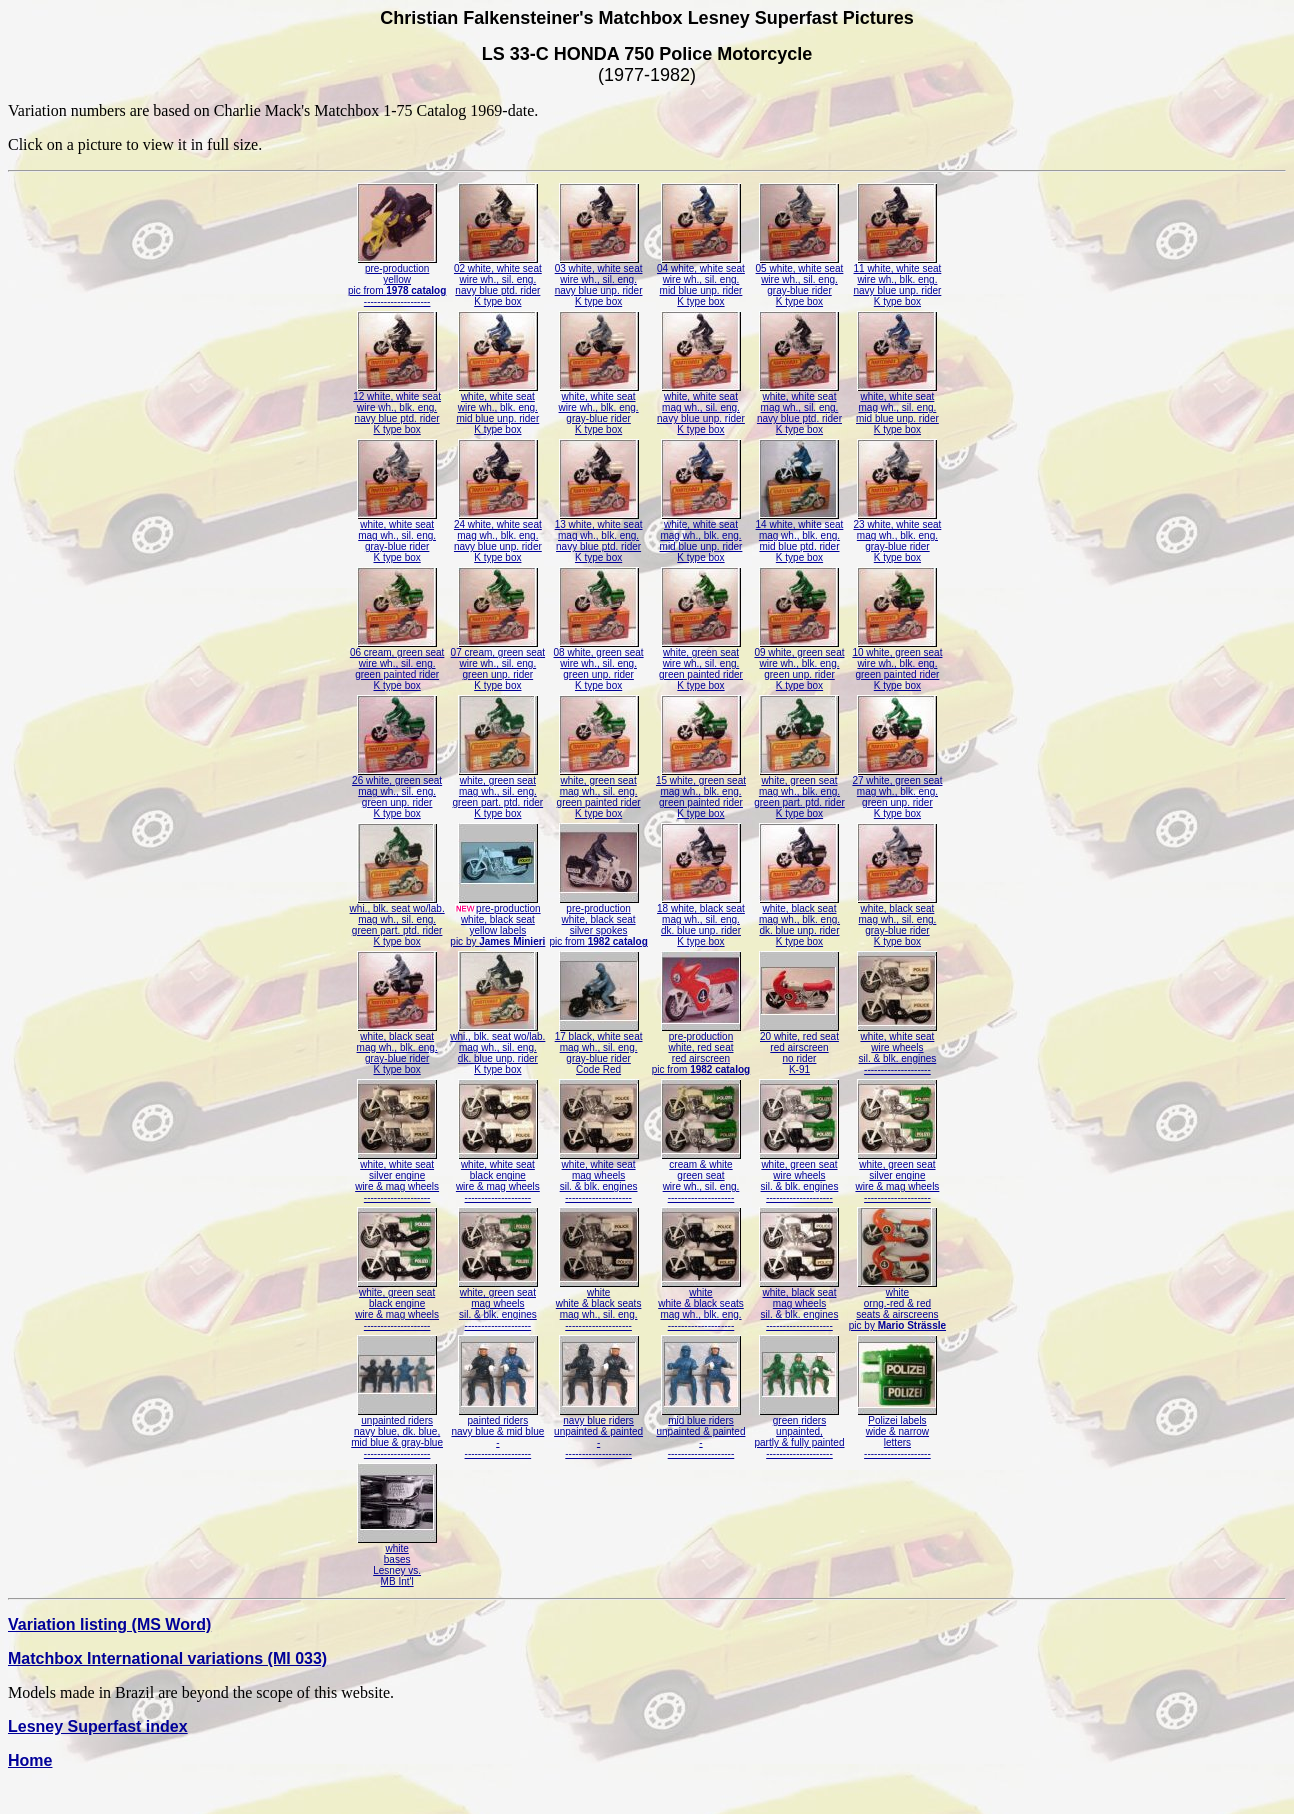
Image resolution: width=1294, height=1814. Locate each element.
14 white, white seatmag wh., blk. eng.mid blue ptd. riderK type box (800, 536)
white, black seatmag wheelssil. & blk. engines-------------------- (799, 1304)
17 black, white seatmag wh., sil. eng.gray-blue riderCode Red (599, 1048)
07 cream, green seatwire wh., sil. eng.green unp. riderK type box (498, 664)
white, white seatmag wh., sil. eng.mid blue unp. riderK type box (897, 408)
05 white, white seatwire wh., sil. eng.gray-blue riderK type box (800, 280)
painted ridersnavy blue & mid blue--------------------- (497, 1432)
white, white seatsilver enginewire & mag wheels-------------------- (397, 1176)
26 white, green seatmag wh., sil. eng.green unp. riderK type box (397, 792)
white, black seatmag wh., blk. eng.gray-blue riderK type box (397, 1048)
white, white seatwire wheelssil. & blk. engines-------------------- (897, 1048)
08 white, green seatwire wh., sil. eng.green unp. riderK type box (599, 664)
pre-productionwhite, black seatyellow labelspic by (497, 920)
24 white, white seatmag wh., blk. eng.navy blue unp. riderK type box (498, 536)
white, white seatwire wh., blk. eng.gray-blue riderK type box (599, 408)
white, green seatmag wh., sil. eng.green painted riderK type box (599, 792)
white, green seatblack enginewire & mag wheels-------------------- (397, 1304)
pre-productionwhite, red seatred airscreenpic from (701, 1048)
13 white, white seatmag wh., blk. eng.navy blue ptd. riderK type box (599, 536)
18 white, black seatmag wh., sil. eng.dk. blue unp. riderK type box (701, 920)
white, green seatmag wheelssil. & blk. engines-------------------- (498, 1304)
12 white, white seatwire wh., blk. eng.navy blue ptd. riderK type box (397, 408)
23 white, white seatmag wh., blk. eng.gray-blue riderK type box (898, 536)
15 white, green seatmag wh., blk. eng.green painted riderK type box (701, 792)
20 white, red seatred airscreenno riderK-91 (799, 1048)
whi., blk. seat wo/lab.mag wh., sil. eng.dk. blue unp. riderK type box (497, 1048)
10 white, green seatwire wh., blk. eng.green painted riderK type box (897, 664)
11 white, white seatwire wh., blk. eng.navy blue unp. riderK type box (898, 280)
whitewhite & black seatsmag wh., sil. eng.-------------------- (599, 1304)
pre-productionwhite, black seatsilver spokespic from (598, 920)
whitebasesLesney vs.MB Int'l (397, 1560)
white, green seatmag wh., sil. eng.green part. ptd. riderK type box (498, 792)
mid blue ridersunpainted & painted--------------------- (700, 1432)
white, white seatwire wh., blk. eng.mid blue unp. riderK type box (497, 408)
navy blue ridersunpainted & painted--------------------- (598, 1432)
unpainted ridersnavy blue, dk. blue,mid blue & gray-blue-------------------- (397, 1432)
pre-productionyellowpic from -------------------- (397, 280)
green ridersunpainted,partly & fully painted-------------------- (799, 1432)
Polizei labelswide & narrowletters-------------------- (897, 1432)
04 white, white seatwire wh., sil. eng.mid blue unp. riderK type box (701, 280)
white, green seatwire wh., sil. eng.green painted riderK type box (701, 664)
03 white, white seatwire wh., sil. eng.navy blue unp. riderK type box (599, 280)
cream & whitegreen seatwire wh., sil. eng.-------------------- (701, 1176)
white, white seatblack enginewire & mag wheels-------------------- (498, 1176)
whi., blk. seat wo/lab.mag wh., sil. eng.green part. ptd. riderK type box (397, 920)
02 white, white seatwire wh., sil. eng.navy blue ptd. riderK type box (498, 280)
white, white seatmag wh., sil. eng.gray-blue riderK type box (397, 536)
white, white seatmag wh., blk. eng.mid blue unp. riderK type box (701, 536)
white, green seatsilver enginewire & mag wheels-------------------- (897, 1176)
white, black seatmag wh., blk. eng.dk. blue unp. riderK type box (799, 920)
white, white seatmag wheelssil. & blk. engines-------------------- (599, 1176)
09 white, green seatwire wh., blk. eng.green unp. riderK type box (799, 664)
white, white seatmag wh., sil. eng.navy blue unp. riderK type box (701, 408)
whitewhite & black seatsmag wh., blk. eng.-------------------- (701, 1304)
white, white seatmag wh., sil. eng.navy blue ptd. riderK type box (799, 408)
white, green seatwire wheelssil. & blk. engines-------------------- (799, 1176)
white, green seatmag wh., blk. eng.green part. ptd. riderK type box (799, 792)
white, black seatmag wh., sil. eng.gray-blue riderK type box (897, 920)
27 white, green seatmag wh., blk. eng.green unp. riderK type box (897, 792)
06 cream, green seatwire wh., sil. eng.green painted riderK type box (397, 664)
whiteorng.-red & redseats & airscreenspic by (897, 1304)
